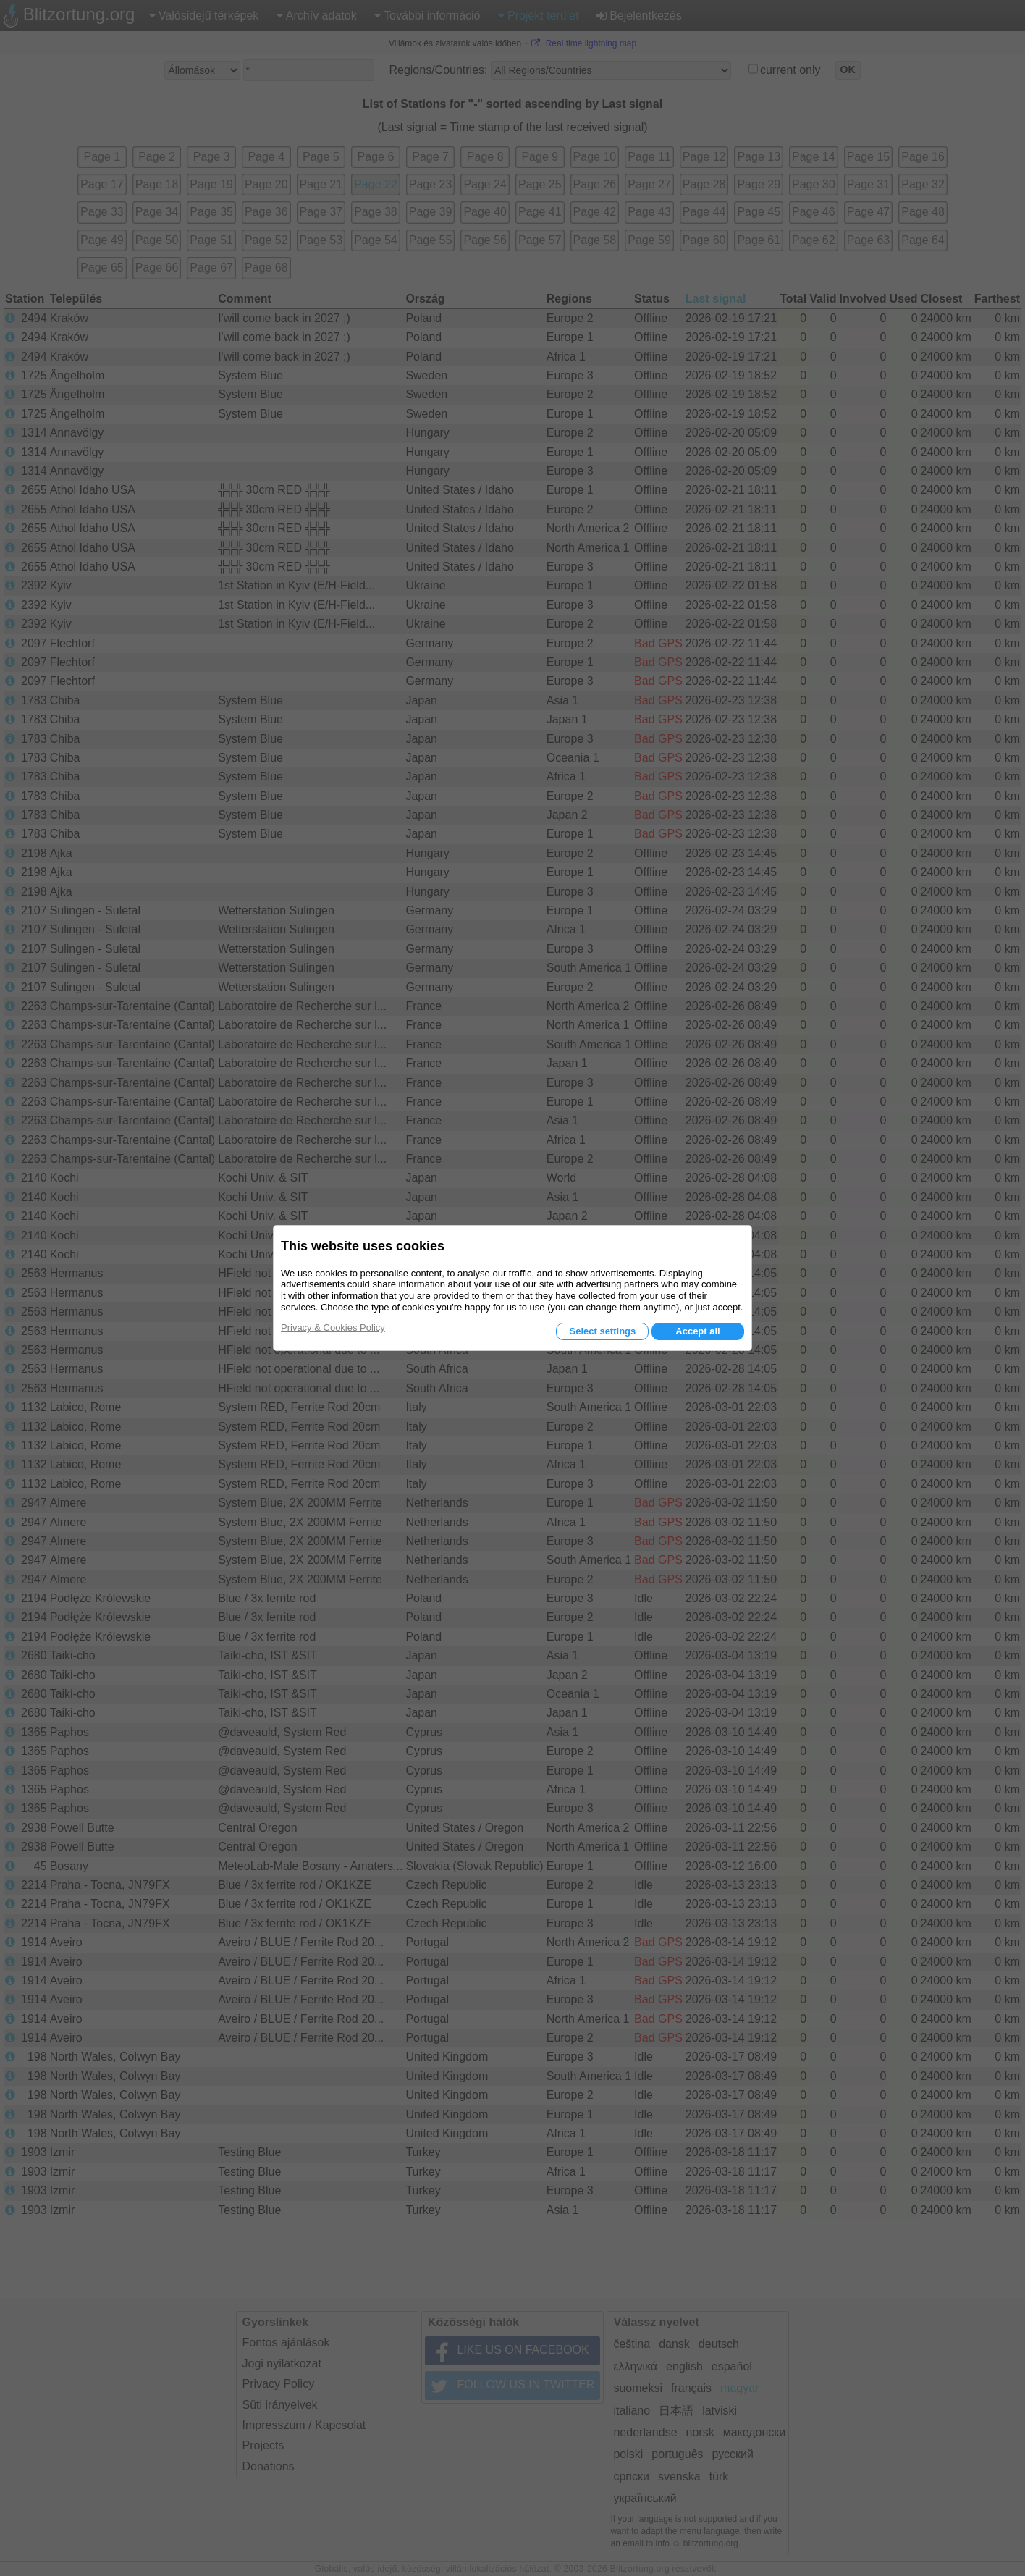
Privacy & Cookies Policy (333, 1327)
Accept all (697, 1331)
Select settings (602, 1331)
